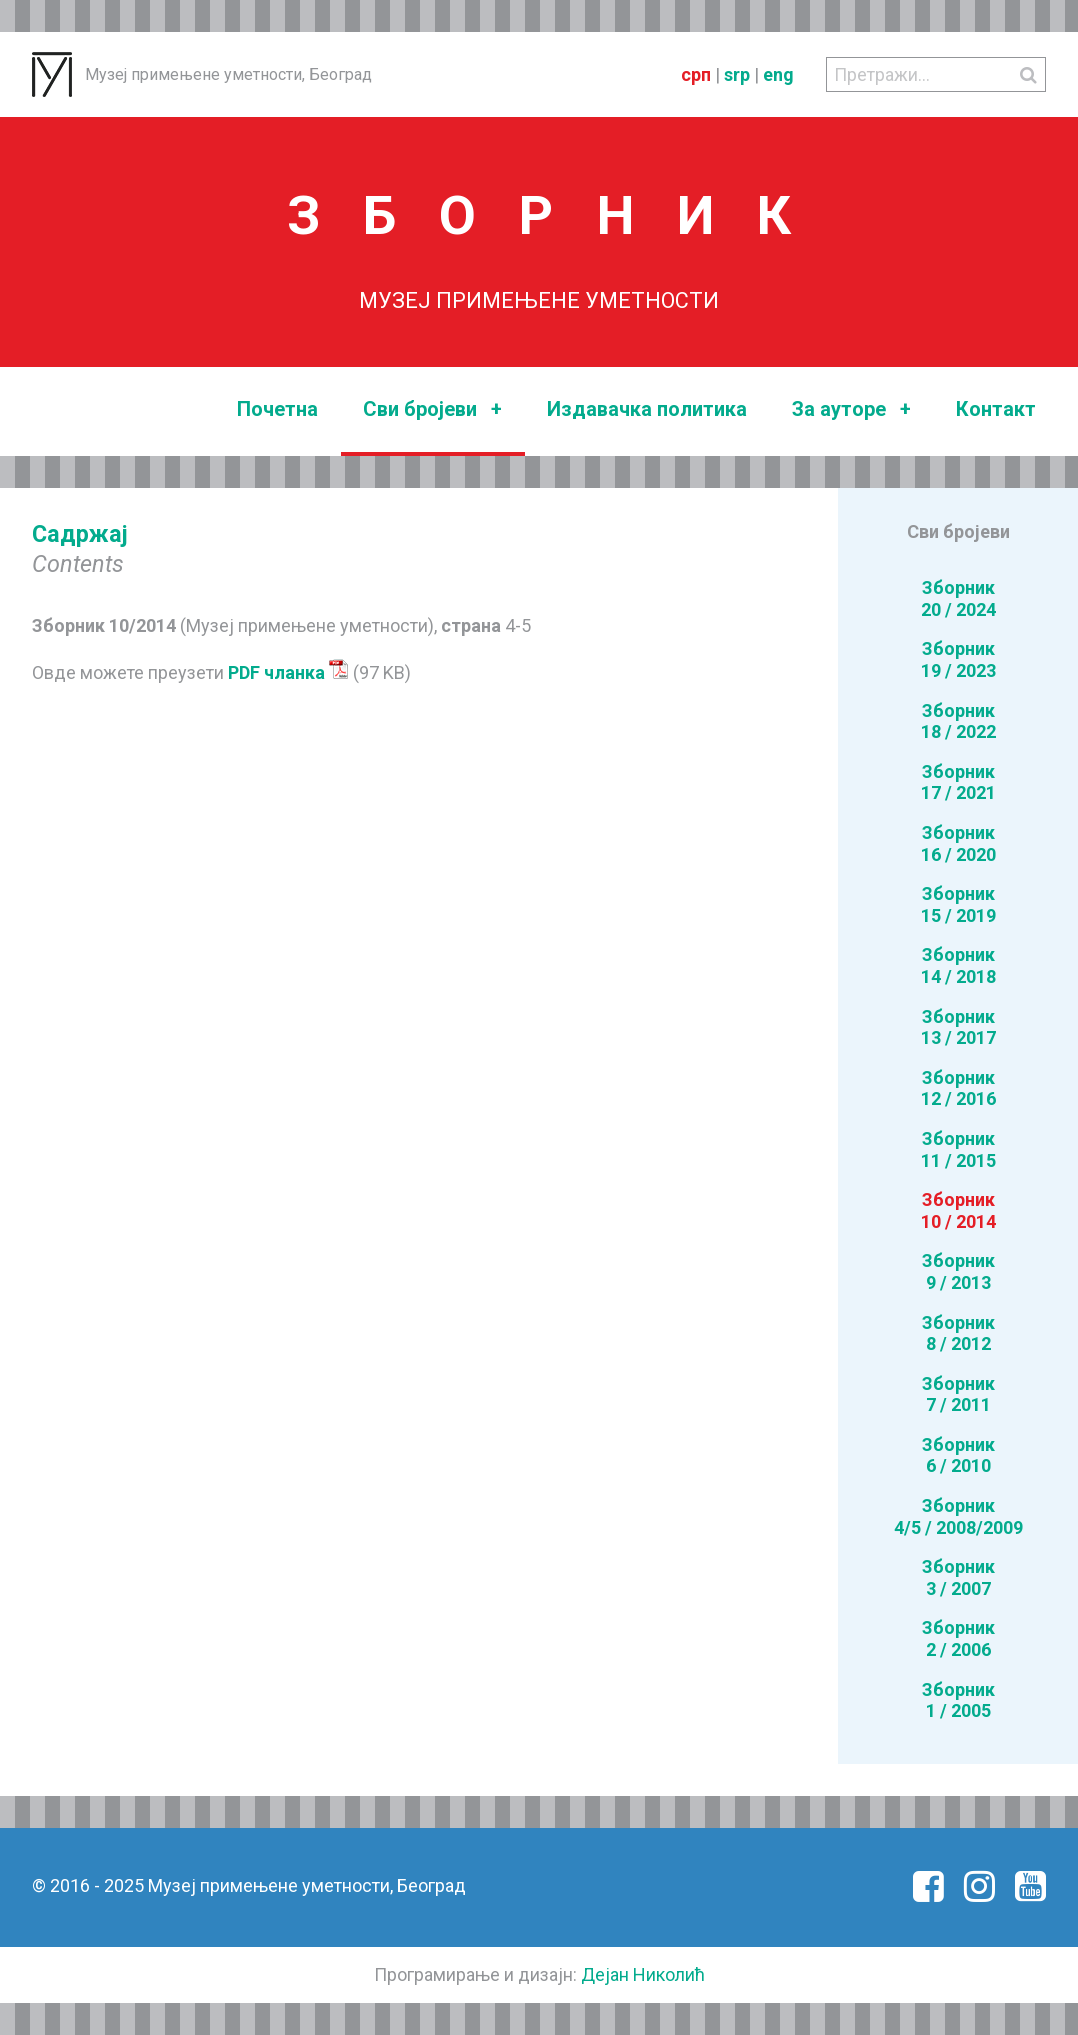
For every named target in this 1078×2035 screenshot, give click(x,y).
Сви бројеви (432, 409)
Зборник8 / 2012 (958, 1333)
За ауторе (851, 409)
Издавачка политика (647, 409)
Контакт (996, 409)
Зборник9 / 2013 (958, 1271)
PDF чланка (288, 672)
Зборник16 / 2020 (958, 843)
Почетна (277, 409)
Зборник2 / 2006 (958, 1638)
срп (696, 74)
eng (778, 74)
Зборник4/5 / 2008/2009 (958, 1516)
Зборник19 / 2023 (958, 659)
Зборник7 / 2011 (958, 1394)
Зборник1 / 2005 (958, 1700)
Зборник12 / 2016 (958, 1088)
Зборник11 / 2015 (958, 1149)
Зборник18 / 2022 (958, 721)
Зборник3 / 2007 (958, 1577)
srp (737, 74)
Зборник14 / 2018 (958, 965)
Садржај (80, 534)
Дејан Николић (643, 1974)
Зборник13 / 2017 (958, 1027)
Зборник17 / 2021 (958, 782)
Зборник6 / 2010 (958, 1455)
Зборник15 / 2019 (958, 904)
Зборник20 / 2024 (958, 598)
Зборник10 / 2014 (958, 1210)
